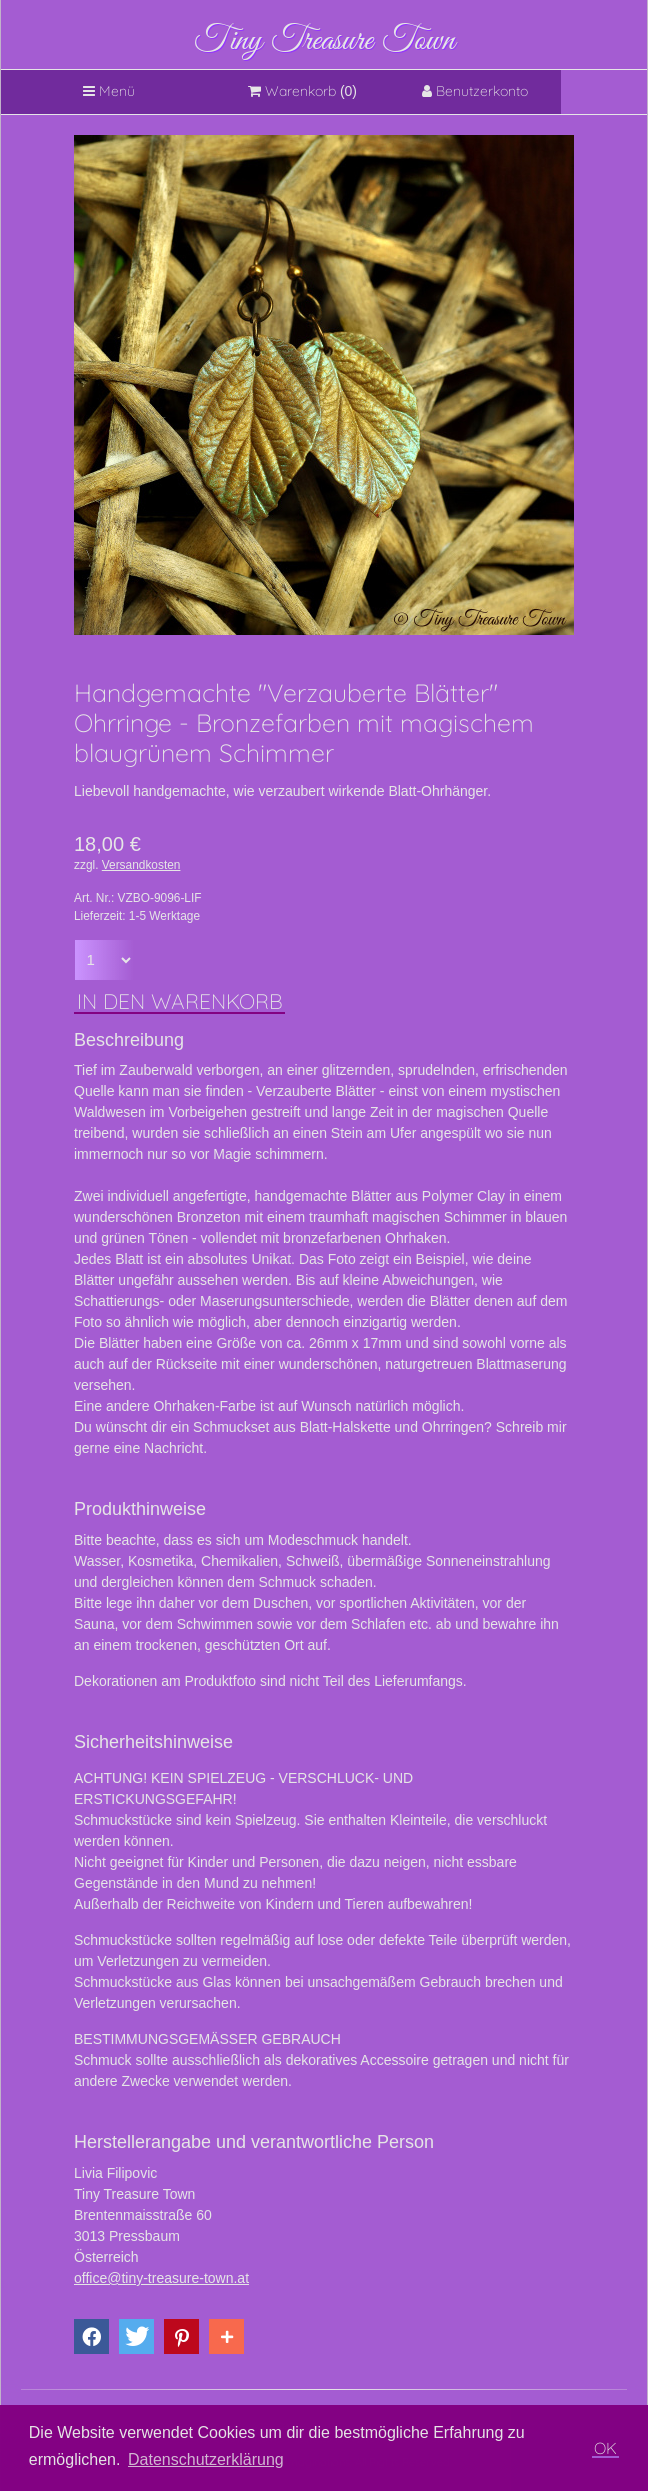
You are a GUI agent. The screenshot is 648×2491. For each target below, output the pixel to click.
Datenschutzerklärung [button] (206, 2459)
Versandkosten (141, 865)
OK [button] (605, 2448)
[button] (91, 2336)
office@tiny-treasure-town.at (161, 2278)
